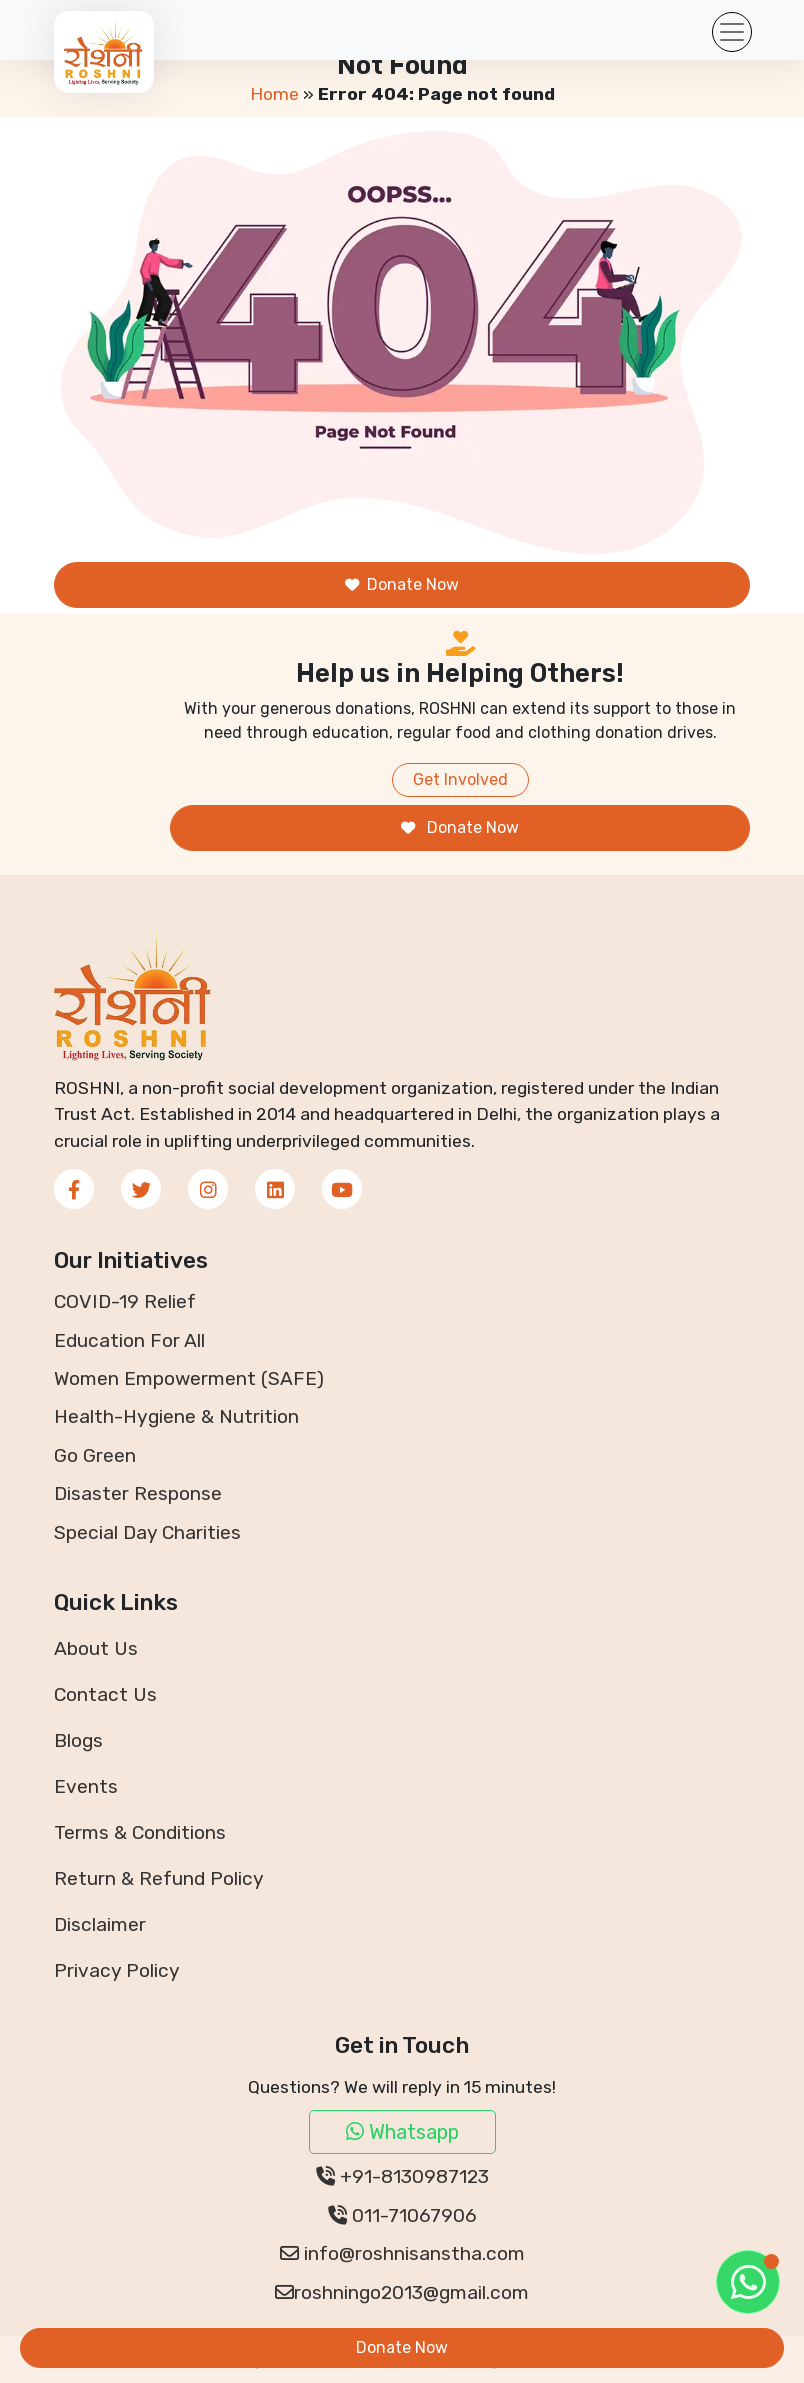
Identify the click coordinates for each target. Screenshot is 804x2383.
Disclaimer (100, 1924)
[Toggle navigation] (732, 32)
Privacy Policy (117, 1970)
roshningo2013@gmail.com (402, 2292)
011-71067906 (402, 2215)
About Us (96, 1648)
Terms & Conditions (140, 1832)
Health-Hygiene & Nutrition (176, 1416)
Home (274, 94)
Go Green (95, 1455)
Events (86, 1786)
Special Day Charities (147, 1532)
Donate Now (402, 584)
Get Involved (460, 779)
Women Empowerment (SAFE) (189, 1378)
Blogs (78, 1740)
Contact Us (105, 1694)
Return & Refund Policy (159, 1878)
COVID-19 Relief (125, 1301)
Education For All (129, 1340)
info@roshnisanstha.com (402, 2253)
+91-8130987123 (402, 2176)
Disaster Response (138, 1493)
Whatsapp (402, 2132)
